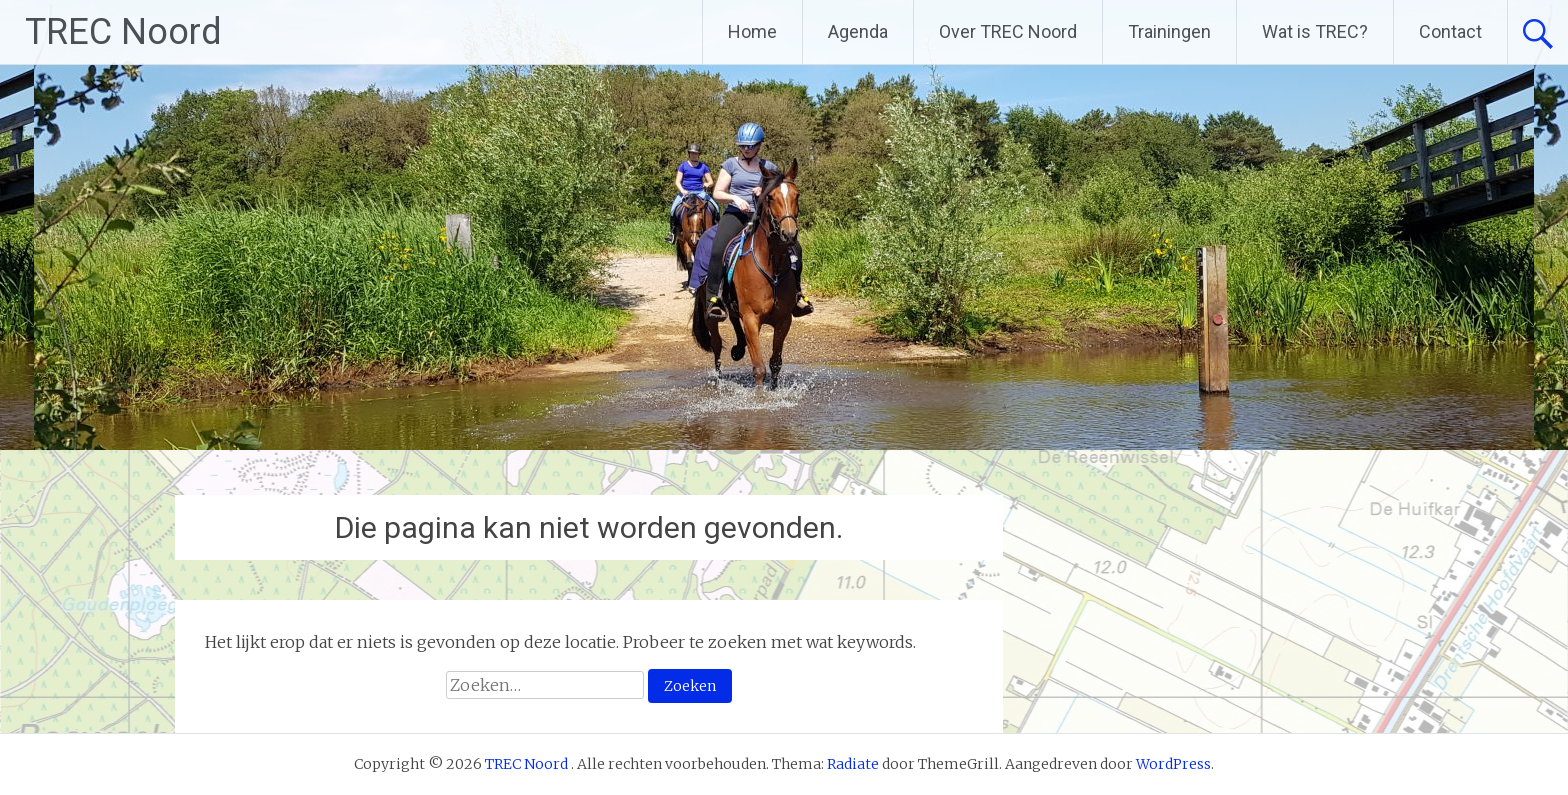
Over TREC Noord (1008, 31)
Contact (1450, 31)
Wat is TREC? (1315, 31)
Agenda (858, 31)
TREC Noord (123, 32)
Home (752, 31)
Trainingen (1169, 31)
